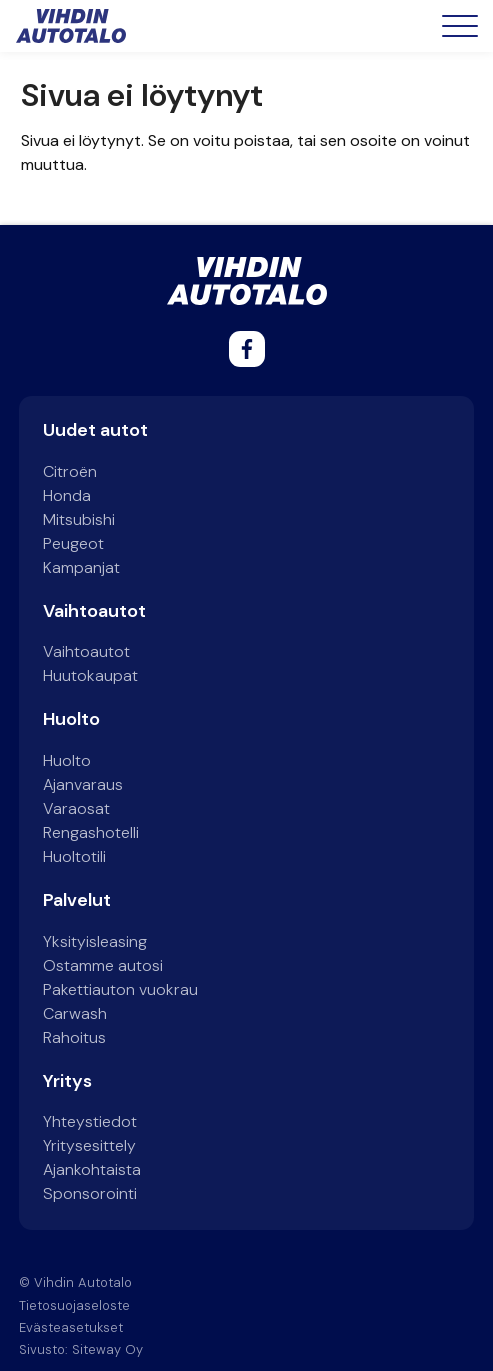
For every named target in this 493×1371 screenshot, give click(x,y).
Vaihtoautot (86, 651)
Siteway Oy (107, 1349)
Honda (67, 495)
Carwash (75, 1013)
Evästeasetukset (71, 1327)
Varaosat (76, 808)
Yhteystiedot (90, 1121)
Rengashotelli (91, 832)
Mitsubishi (79, 519)
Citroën (70, 471)
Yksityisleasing (95, 941)
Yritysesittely (89, 1145)
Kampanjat (81, 567)
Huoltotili (74, 856)
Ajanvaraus (83, 784)
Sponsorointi (90, 1193)
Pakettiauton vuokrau (120, 989)
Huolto (67, 760)
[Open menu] (460, 26)
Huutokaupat (90, 675)
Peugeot (73, 543)
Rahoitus (74, 1037)
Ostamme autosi (103, 965)
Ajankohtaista (92, 1169)
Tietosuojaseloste (74, 1305)
